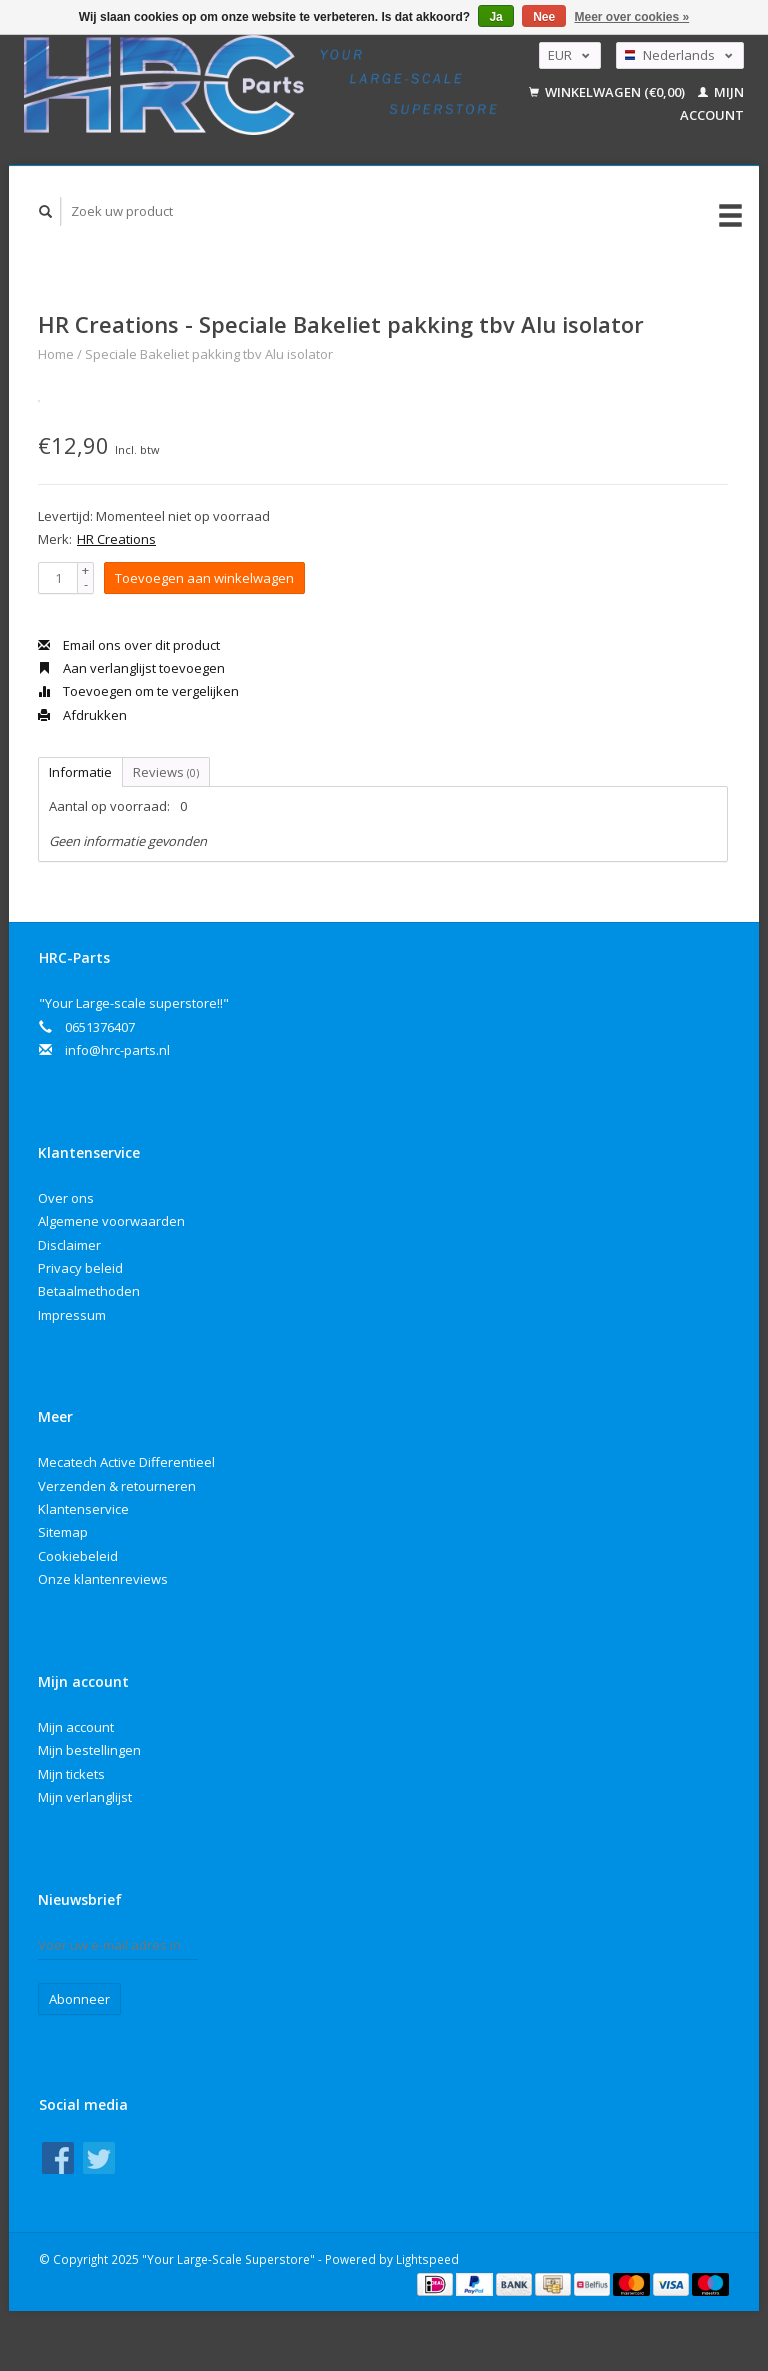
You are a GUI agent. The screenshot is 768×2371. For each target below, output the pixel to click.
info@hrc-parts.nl (117, 1050)
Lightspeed (427, 2259)
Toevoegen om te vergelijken (138, 691)
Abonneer (79, 1999)
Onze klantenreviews (103, 1579)
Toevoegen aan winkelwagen (204, 578)
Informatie (80, 772)
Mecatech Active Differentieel (126, 1462)
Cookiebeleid (78, 1556)
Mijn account (76, 1727)
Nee (544, 17)
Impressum (72, 1315)
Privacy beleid (80, 1268)
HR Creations (116, 539)
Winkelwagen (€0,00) (608, 92)
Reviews (166, 772)
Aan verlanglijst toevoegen (131, 668)
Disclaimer (69, 1245)
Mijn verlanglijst (85, 1797)
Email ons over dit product (129, 645)
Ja (495, 17)
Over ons (66, 1198)
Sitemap (63, 1532)
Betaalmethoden (89, 1291)
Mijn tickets (71, 1774)
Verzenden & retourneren (117, 1486)
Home (56, 354)
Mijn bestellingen (89, 1750)
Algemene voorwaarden (111, 1221)
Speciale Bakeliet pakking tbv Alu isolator (209, 354)
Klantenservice (83, 1509)
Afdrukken (82, 715)
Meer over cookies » (632, 17)
